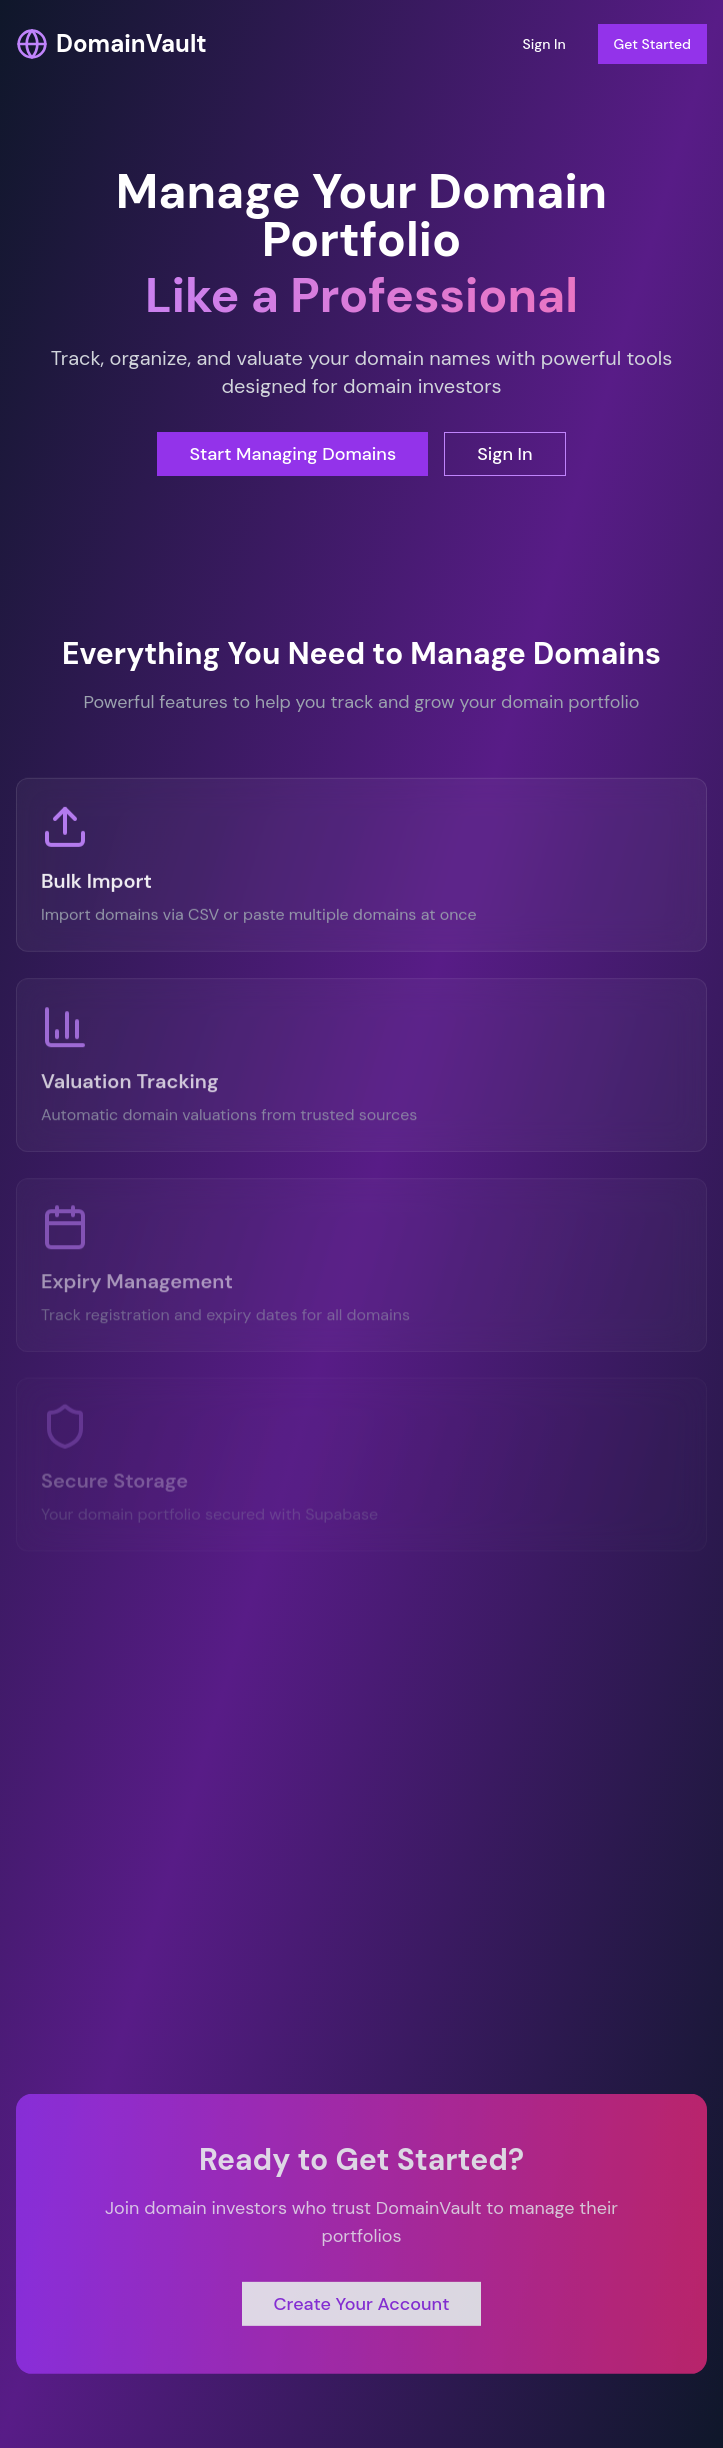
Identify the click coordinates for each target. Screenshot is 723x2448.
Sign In (543, 44)
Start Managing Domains (292, 454)
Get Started (652, 44)
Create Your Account (362, 2308)
